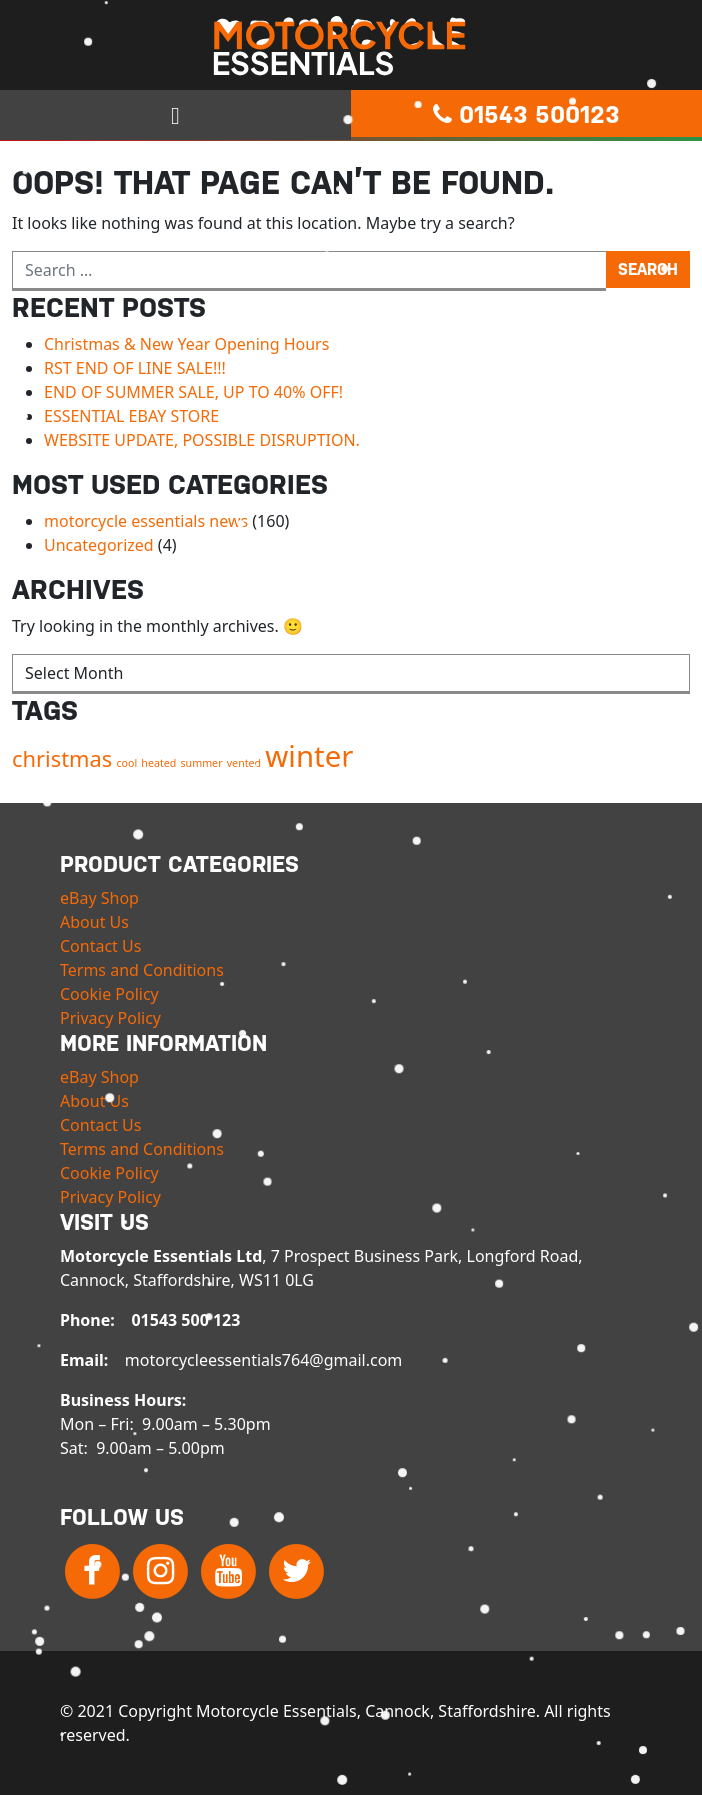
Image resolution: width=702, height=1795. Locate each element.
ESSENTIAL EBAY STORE (131, 416)
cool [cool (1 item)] (126, 763)
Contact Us (100, 946)
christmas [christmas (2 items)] (62, 758)
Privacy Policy (110, 1018)
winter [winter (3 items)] (309, 756)
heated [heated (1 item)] (158, 763)
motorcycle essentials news (146, 521)
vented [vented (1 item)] (244, 763)
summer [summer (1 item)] (202, 763)
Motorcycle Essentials (351, 46)
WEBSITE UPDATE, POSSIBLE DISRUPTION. (202, 440)
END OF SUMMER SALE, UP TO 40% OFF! (193, 392)
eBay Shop (99, 898)
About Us (94, 922)
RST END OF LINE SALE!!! (135, 368)
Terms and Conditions (142, 970)
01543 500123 (526, 115)
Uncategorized (99, 545)
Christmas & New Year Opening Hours (186, 344)
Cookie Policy (109, 994)
